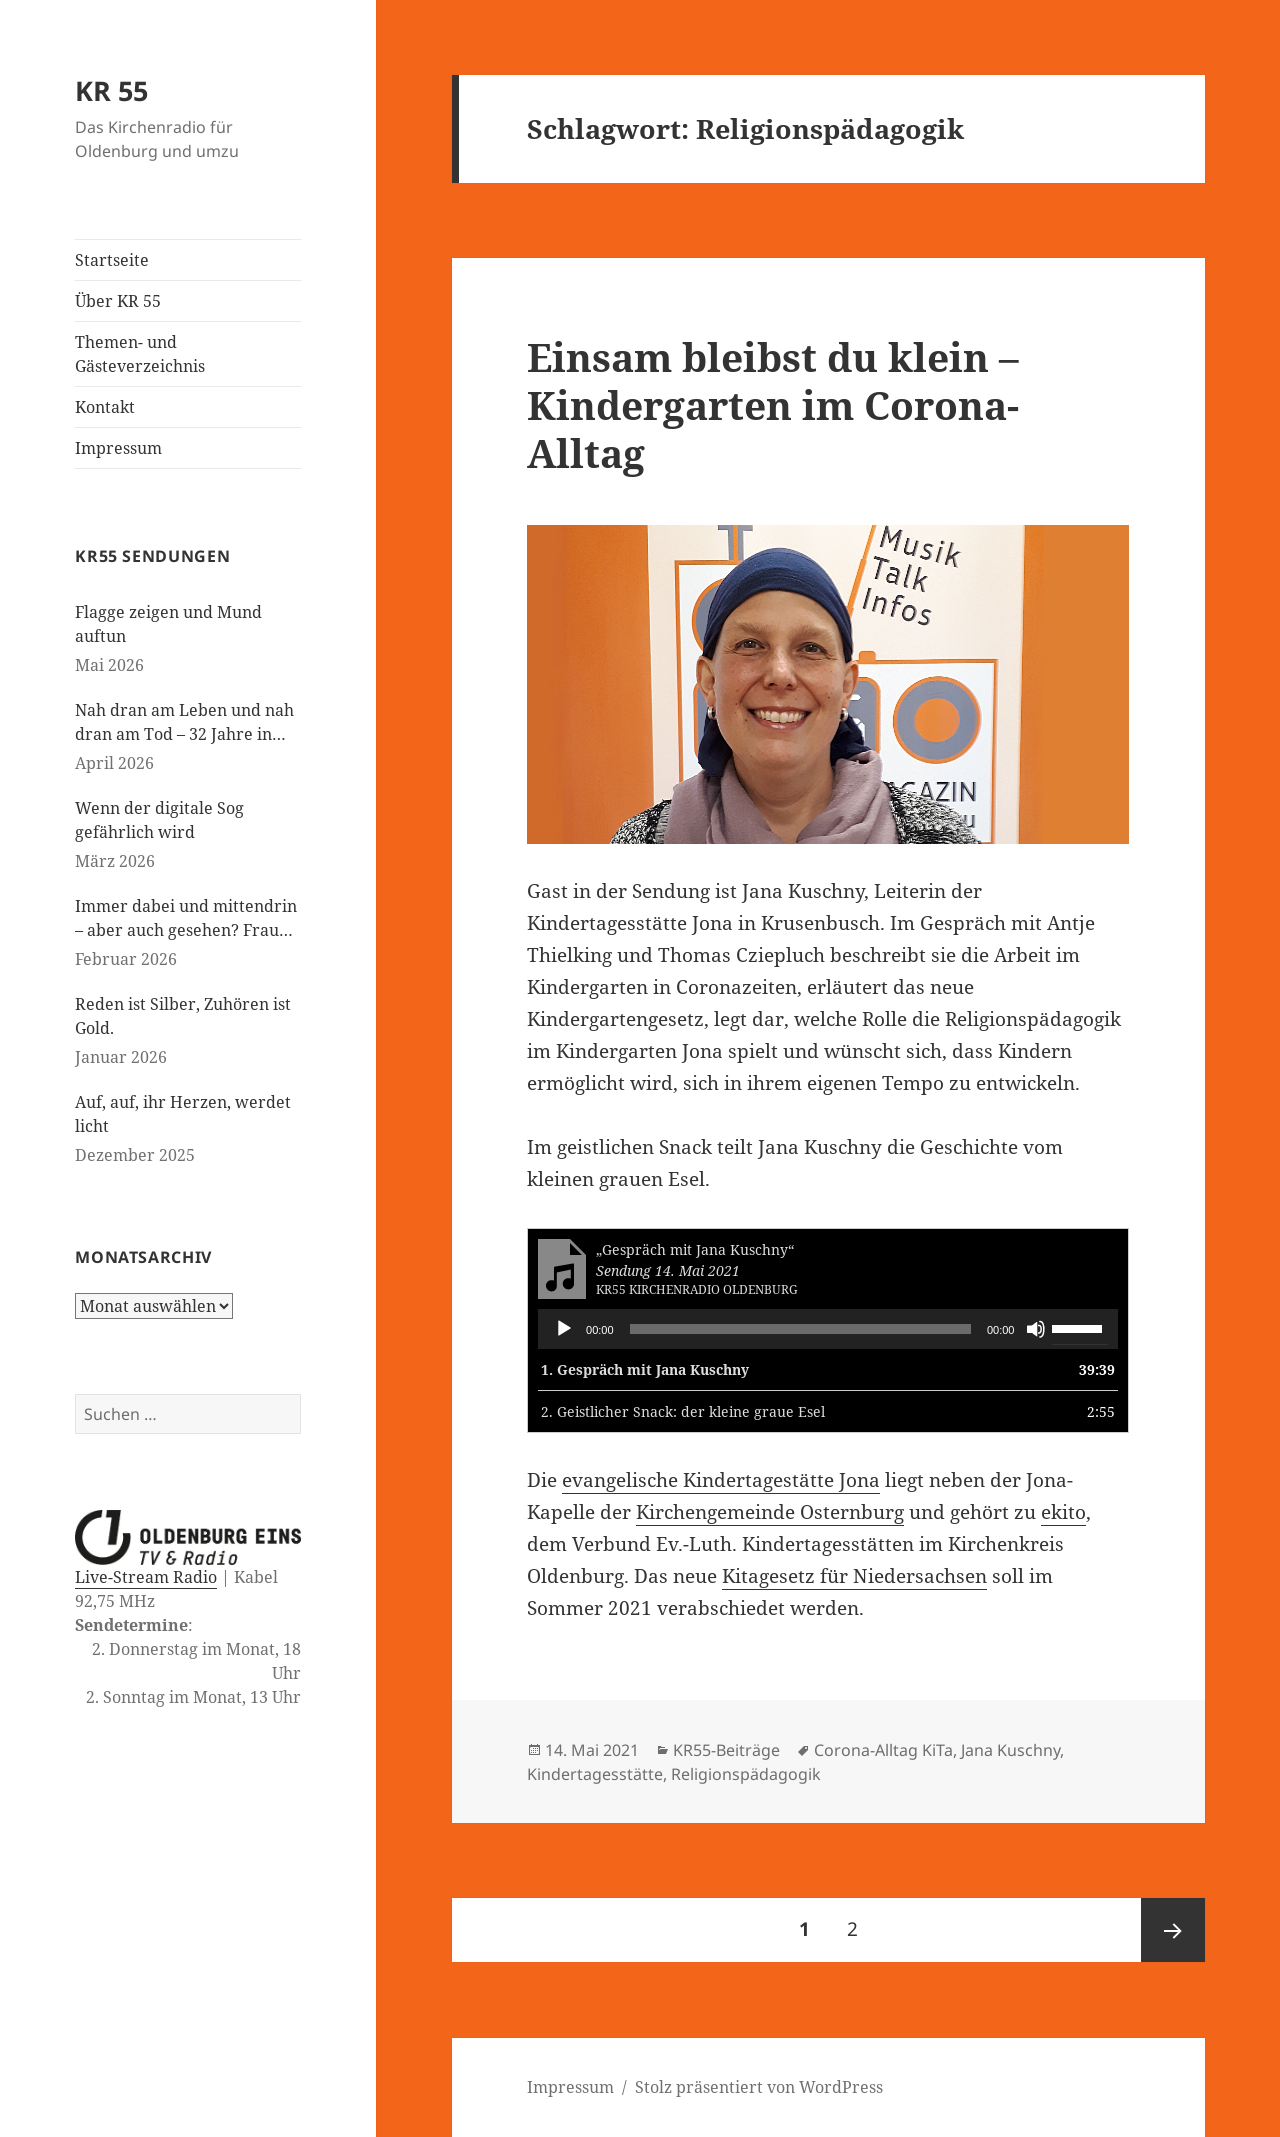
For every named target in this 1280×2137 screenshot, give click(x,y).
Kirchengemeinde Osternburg (770, 1512)
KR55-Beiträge (726, 1750)
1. (645, 1369)
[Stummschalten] (1036, 1329)
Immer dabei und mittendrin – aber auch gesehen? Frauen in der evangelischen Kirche (186, 918)
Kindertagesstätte (595, 1774)
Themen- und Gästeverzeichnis (140, 354)
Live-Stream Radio (146, 1577)
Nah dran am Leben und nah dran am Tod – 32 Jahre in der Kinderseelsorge (184, 722)
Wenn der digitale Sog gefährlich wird (159, 820)
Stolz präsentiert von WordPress (759, 2087)
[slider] (800, 1329)
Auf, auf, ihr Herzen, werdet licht (183, 1114)
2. (683, 1411)
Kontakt (105, 407)
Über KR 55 (118, 301)
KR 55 (111, 90)
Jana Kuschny (1010, 1750)
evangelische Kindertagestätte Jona (721, 1480)
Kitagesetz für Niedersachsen (854, 1576)
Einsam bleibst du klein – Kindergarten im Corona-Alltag (773, 404)
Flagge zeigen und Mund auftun (168, 624)
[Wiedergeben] (564, 1329)
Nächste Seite (1173, 1930)
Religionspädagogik (746, 1774)
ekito (1063, 1512)
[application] (828, 1329)
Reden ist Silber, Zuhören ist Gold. (183, 1016)
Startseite (112, 260)
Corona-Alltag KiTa (883, 1750)
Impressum (118, 448)
